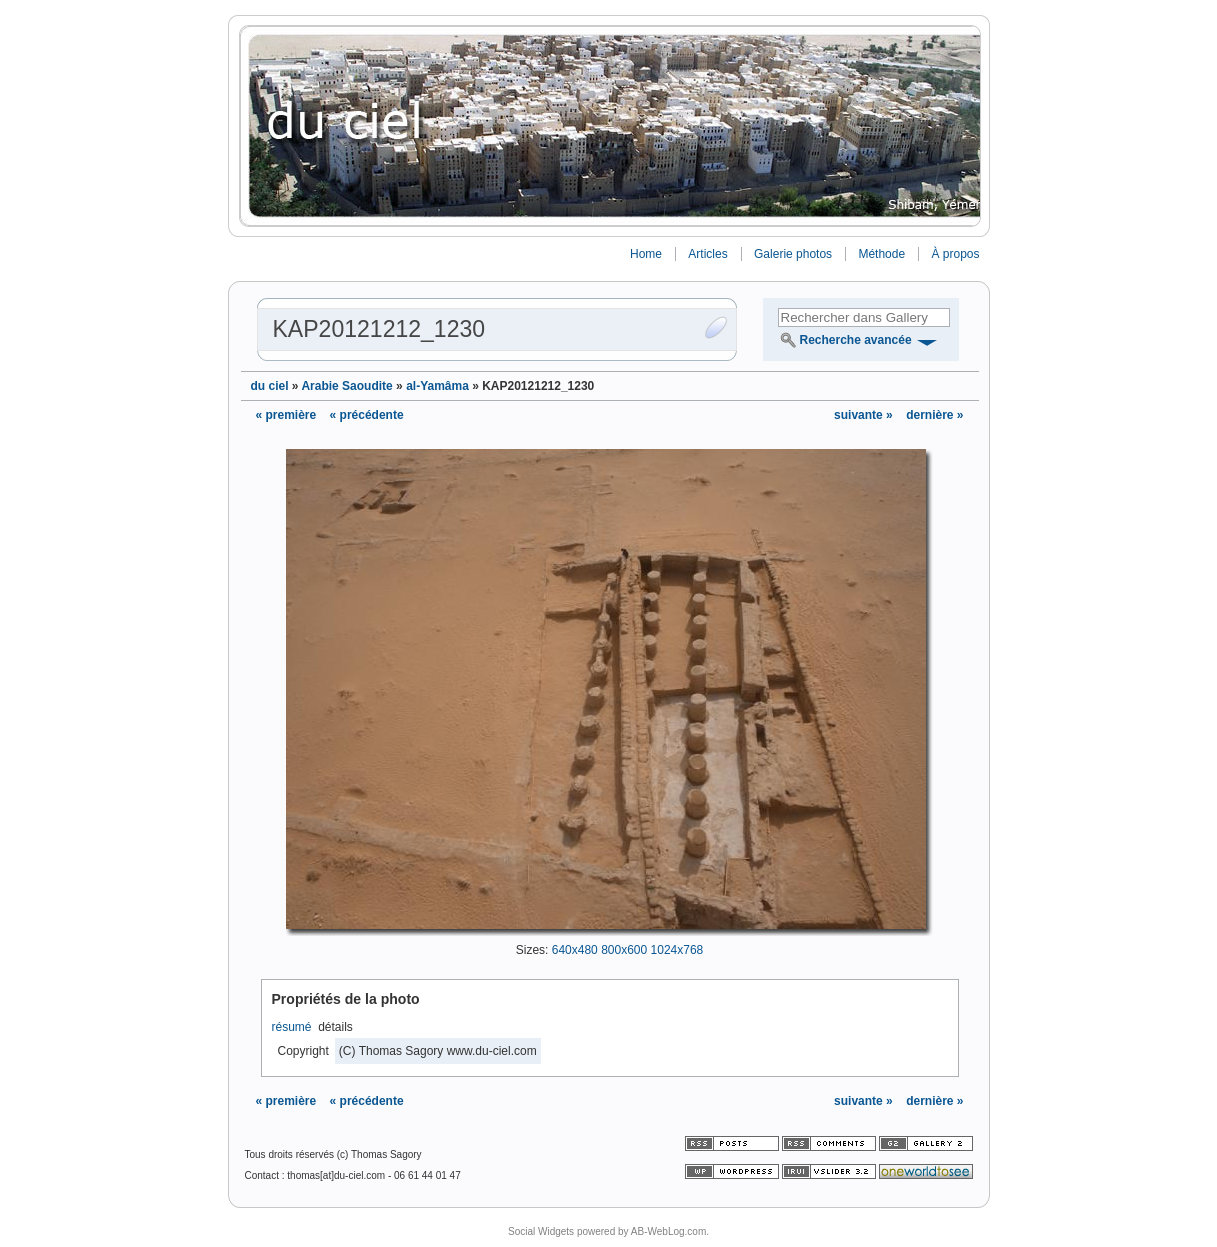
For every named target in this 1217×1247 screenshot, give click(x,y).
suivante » (865, 415)
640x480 (575, 950)
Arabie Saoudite (346, 386)
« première (286, 415)
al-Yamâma (437, 386)
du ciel (270, 386)
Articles (707, 254)
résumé (292, 1027)
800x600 (624, 950)
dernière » (934, 415)
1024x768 (677, 950)
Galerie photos (793, 254)
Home (646, 254)
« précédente (367, 415)
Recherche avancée (856, 340)
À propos (955, 254)
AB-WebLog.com (668, 1231)
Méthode (881, 254)
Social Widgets (541, 1231)
